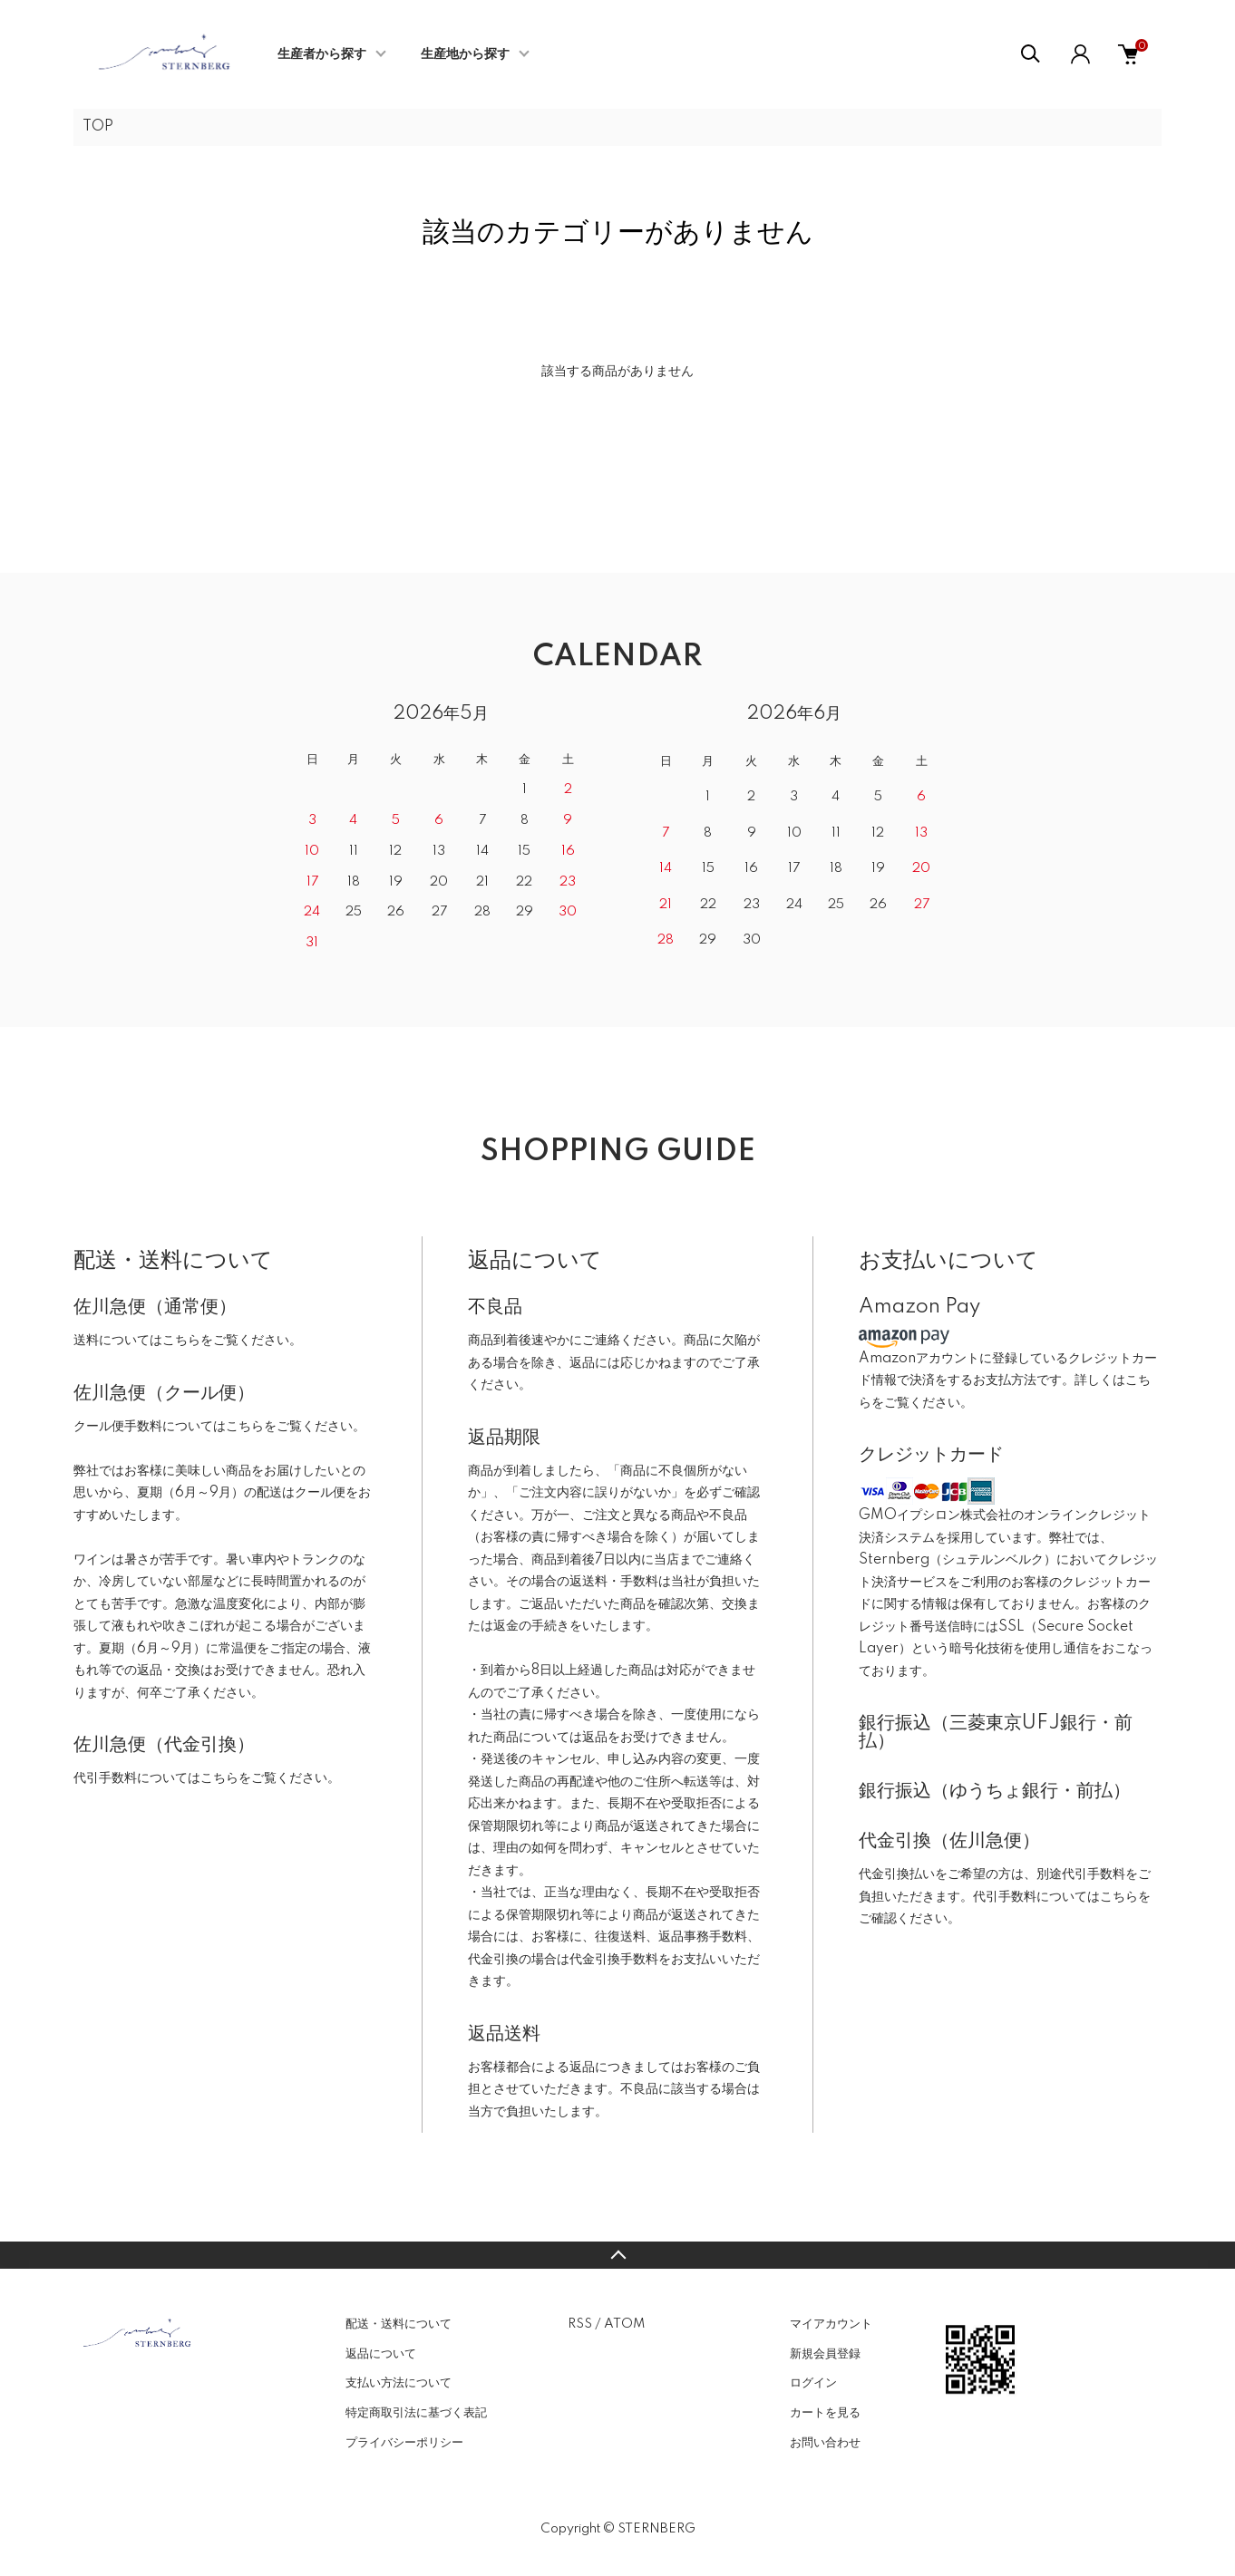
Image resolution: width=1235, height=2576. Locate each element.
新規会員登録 (825, 2354)
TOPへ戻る (617, 2255)
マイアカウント (831, 2324)
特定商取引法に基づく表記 (416, 2413)
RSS (580, 2324)
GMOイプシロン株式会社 (935, 1515)
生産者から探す (321, 54)
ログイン (813, 2383)
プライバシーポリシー (404, 2442)
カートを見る (825, 2413)
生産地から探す (465, 54)
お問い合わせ (825, 2442)
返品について (380, 2354)
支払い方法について (398, 2383)
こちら (181, 1340)
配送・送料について (398, 2324)
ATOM (624, 2324)
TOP (98, 127)
